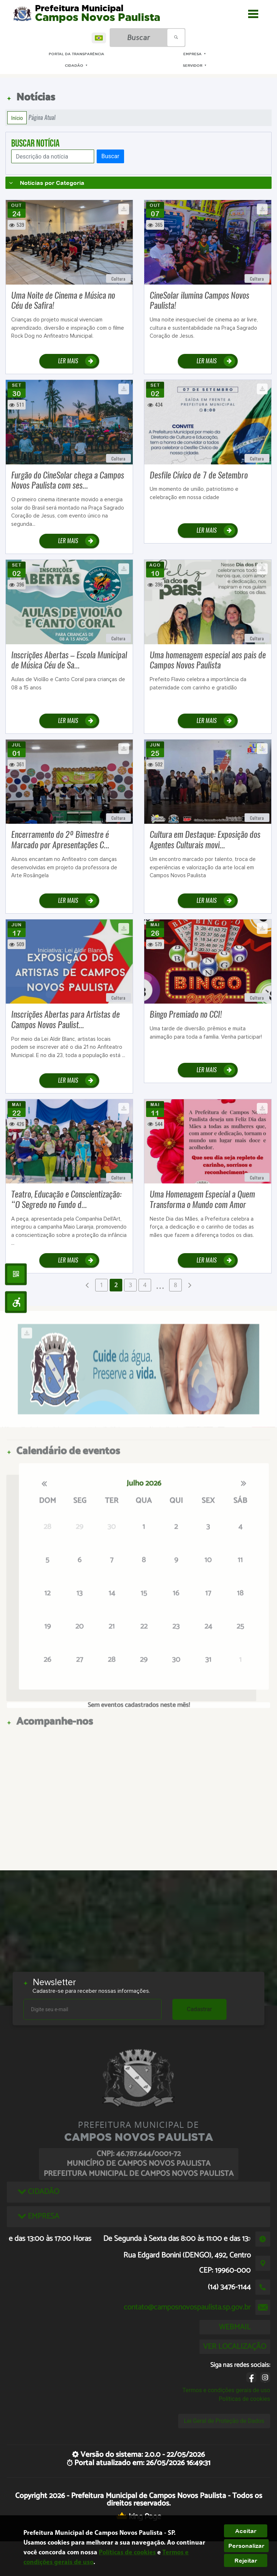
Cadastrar (199, 2009)
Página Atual (42, 117)
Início (17, 117)
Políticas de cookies (244, 2398)
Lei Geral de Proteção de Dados (224, 2420)
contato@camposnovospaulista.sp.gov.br (187, 2307)
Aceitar (245, 2531)
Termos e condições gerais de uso (226, 2390)
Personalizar (246, 2545)
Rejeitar (245, 2560)
